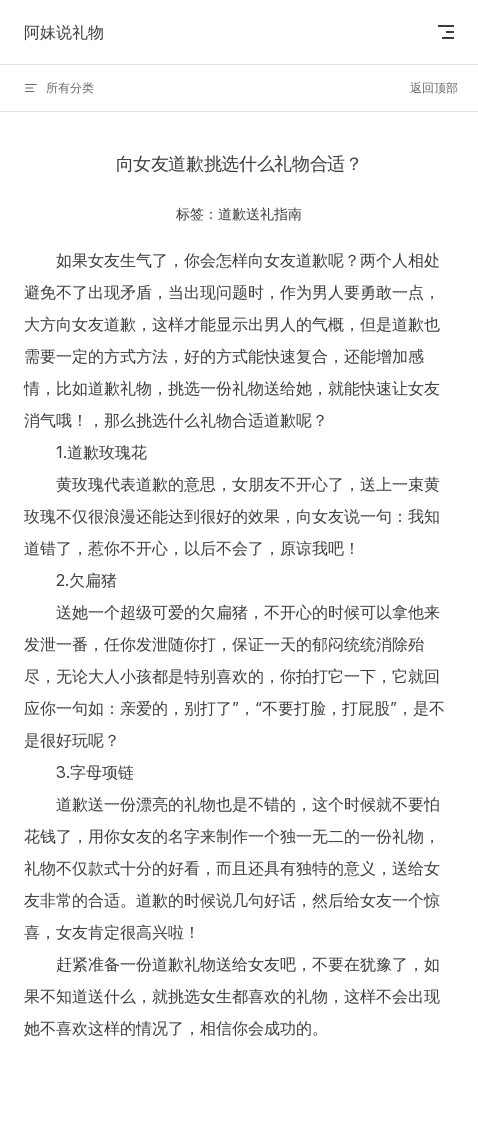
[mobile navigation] (446, 32)
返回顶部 (434, 87)
